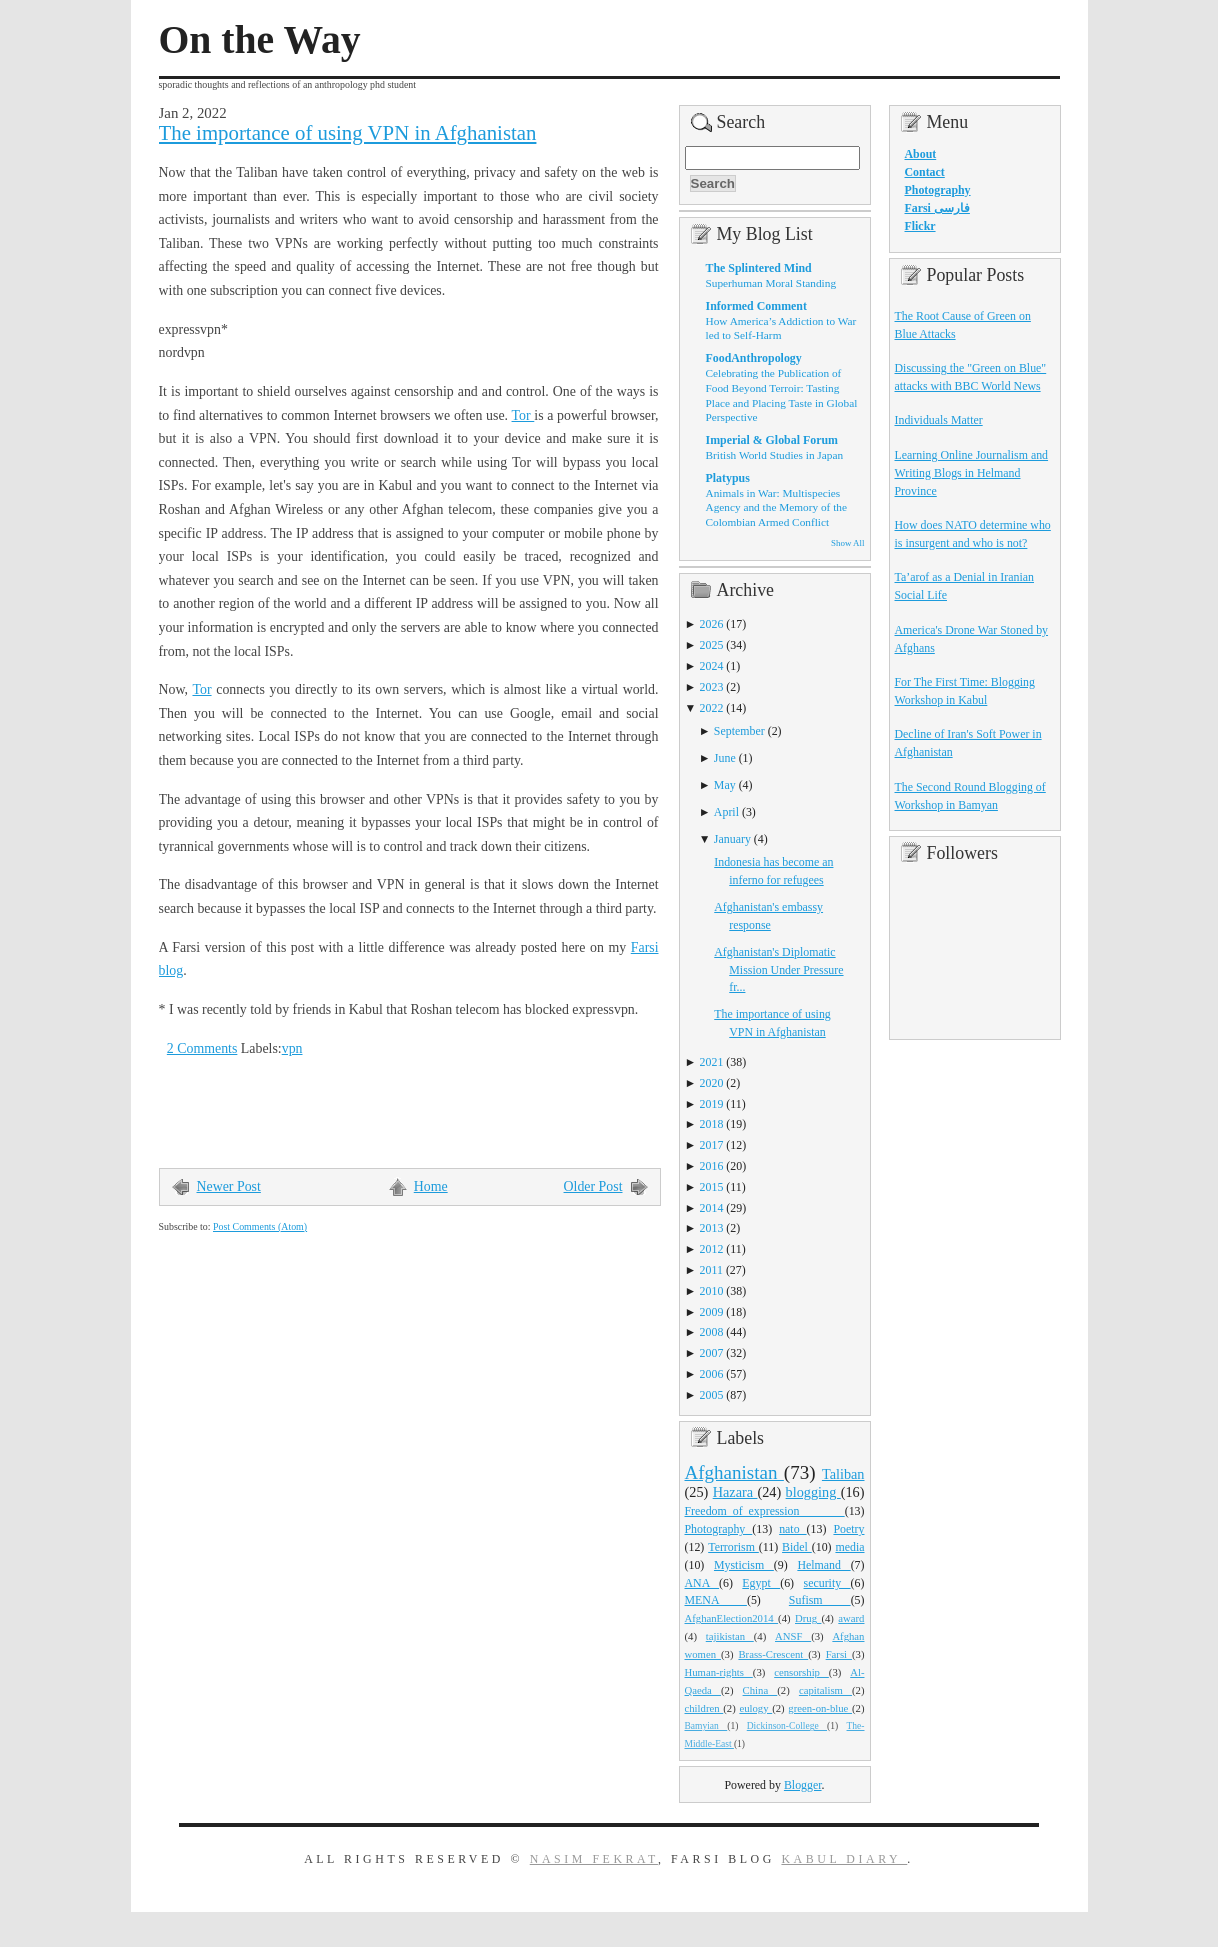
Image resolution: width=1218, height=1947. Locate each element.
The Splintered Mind (759, 268)
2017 (712, 1145)
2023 (712, 687)
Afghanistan (734, 1472)
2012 (712, 1249)
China (760, 1690)
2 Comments (202, 1048)
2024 (712, 666)
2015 (712, 1187)
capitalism (825, 1690)
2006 (712, 1374)
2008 (712, 1332)
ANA (702, 1583)
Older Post (593, 1186)
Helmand (823, 1565)
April (726, 812)
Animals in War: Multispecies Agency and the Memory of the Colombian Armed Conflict (776, 507)
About (921, 154)
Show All (847, 543)
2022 (712, 708)
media (849, 1547)
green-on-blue (820, 1708)
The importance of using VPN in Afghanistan (348, 133)
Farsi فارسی (937, 208)
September (739, 731)
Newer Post (229, 1186)
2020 (712, 1083)
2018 (712, 1124)
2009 (712, 1312)
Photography (719, 1529)
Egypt (761, 1583)
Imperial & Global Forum (772, 440)
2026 (712, 624)
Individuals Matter (939, 420)
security (827, 1583)
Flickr (920, 226)
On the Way (260, 40)
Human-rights (719, 1672)
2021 (712, 1062)
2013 (712, 1228)
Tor (523, 415)
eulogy (755, 1708)
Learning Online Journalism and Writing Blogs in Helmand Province (972, 473)
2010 (712, 1291)
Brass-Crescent (773, 1654)
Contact (925, 172)
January (732, 839)
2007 (712, 1353)
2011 (711, 1270)
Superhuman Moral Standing (771, 283)
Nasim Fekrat (594, 1859)
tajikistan (730, 1636)
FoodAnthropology (754, 358)
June (725, 758)
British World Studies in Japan (775, 455)
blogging (813, 1492)
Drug (808, 1618)
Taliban (843, 1474)
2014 (712, 1208)
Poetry (848, 1529)
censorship (801, 1672)
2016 (712, 1166)
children (704, 1708)
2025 (712, 645)
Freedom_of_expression (765, 1511)
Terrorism (733, 1547)
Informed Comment (756, 306)
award (851, 1618)
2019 (712, 1104)
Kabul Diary (844, 1859)
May (725, 785)
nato (792, 1529)
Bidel (797, 1547)
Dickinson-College (787, 1726)
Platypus (728, 478)
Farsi (839, 1654)
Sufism (820, 1600)
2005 (712, 1395)
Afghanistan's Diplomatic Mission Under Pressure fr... (778, 970)
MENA (716, 1600)
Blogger (803, 1785)
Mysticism (744, 1565)
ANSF (793, 1636)
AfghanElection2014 (732, 1618)
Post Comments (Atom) (260, 1226)
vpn (292, 1048)
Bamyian (706, 1726)
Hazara (735, 1492)
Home (431, 1186)
